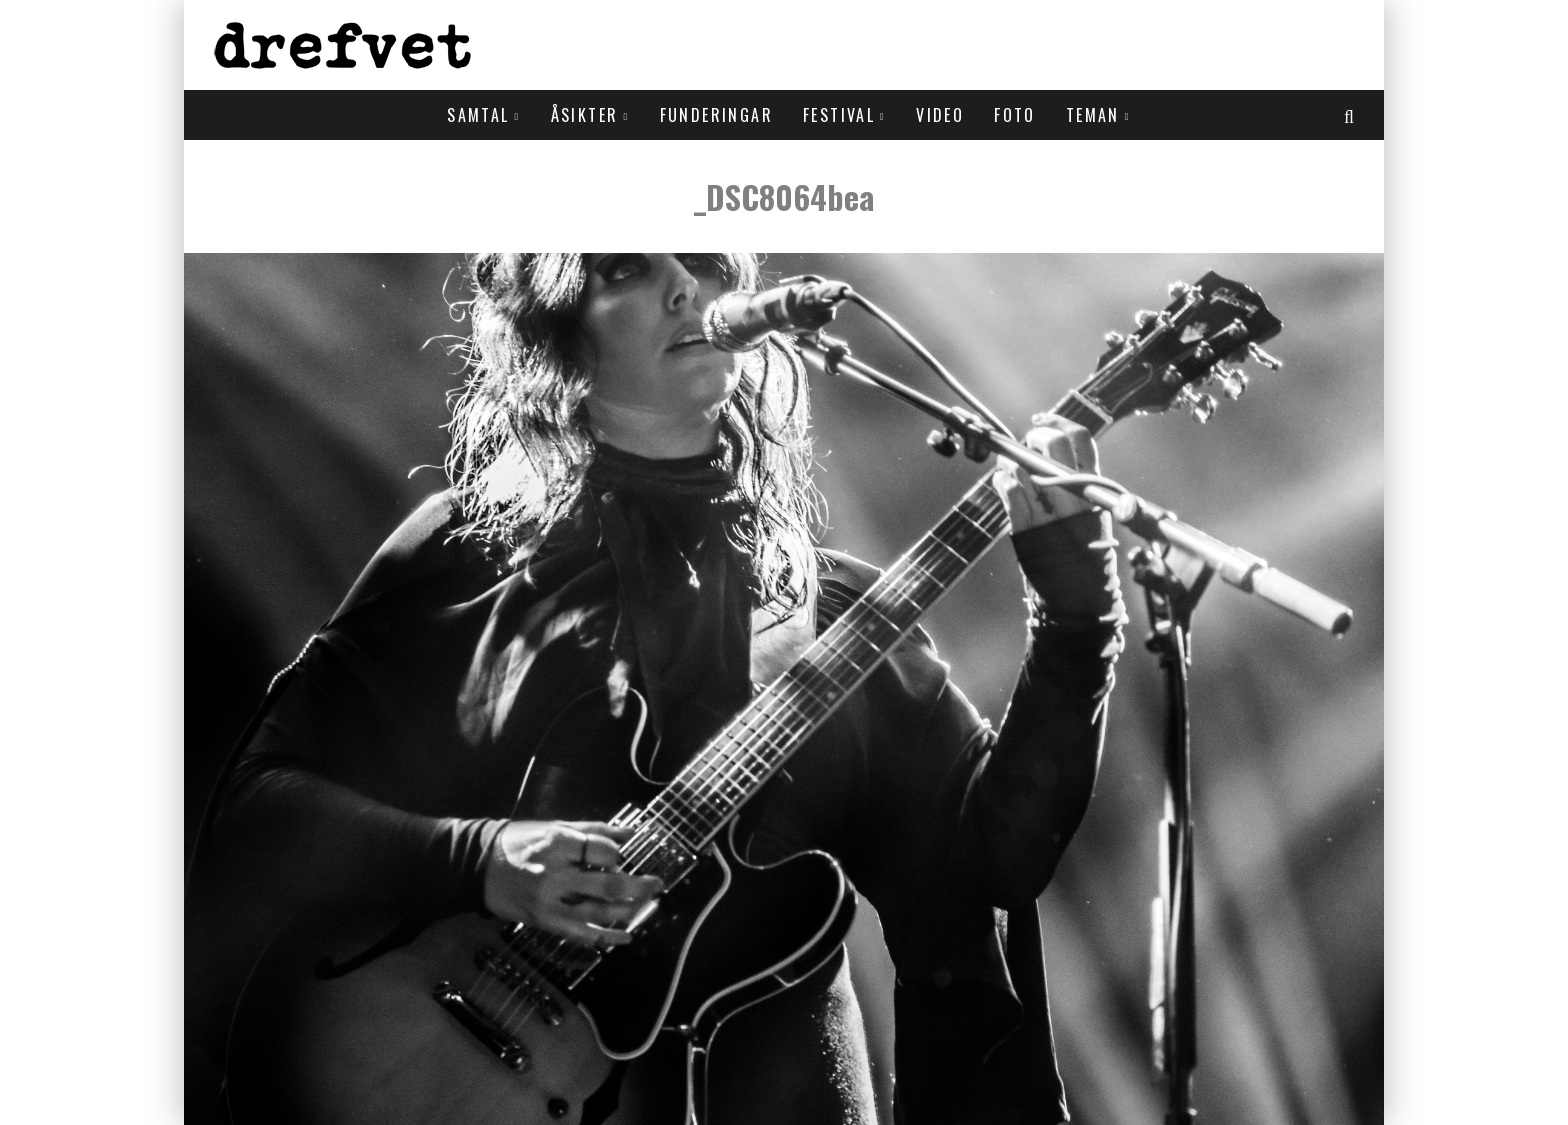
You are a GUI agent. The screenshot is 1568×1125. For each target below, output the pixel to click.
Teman (1093, 115)
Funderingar (716, 115)
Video (940, 115)
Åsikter (585, 115)
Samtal (478, 115)
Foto (1015, 115)
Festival (839, 115)
